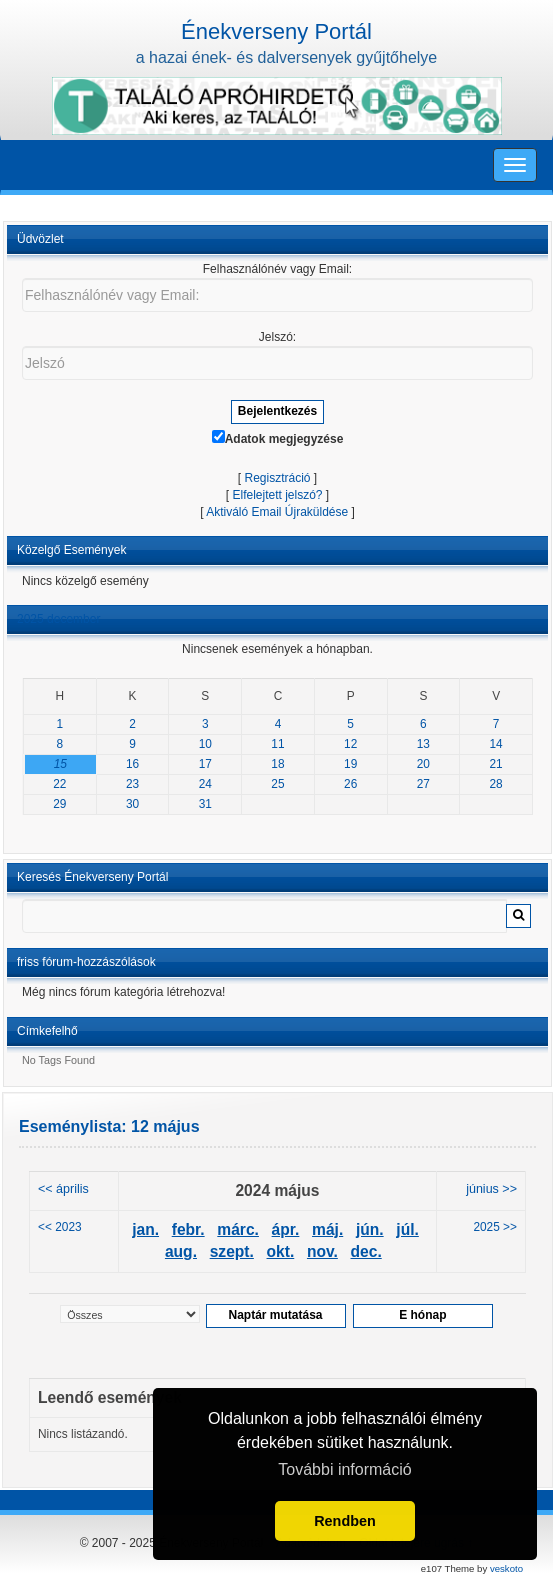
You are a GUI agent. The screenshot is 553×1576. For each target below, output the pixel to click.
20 (423, 764)
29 (59, 804)
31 (205, 804)
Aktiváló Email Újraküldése (277, 512)
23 (132, 784)
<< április (63, 1189)
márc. (238, 1229)
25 (277, 784)
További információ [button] (344, 1469)
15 (60, 764)
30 (132, 804)
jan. (145, 1229)
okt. (281, 1251)
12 (350, 744)
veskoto (506, 1568)
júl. (407, 1229)
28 (496, 784)
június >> (491, 1189)
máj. (327, 1229)
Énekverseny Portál (276, 31)
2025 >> (495, 1227)
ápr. (286, 1229)
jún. (370, 1229)
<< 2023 (60, 1227)
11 (277, 744)
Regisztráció (277, 478)
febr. (188, 1229)
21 (496, 764)
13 (423, 744)
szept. (232, 1251)
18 (277, 764)
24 (205, 784)
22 (59, 784)
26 (350, 784)
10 (205, 744)
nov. (322, 1251)
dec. (366, 1251)
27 (423, 784)
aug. (181, 1251)
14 (496, 744)
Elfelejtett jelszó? (277, 495)
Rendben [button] (345, 1521)
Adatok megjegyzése (278, 438)
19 (350, 764)
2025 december (58, 619)
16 (132, 764)
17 (205, 764)
